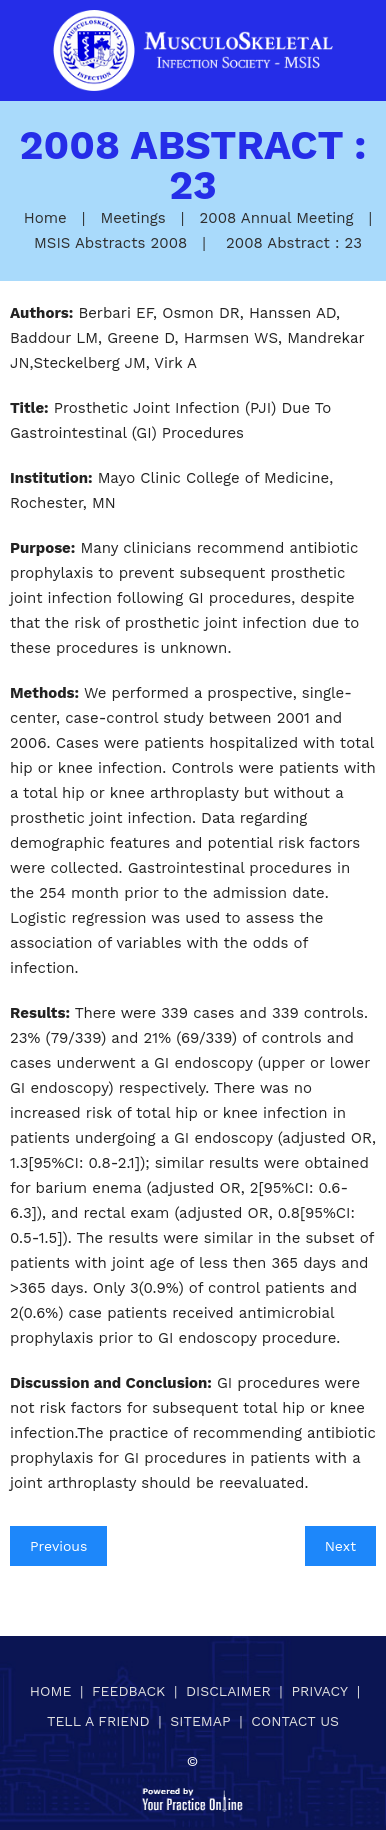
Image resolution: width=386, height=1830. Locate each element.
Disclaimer (228, 1691)
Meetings (132, 218)
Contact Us (295, 1721)
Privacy (319, 1691)
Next (340, 1546)
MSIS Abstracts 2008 (110, 243)
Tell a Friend (98, 1721)
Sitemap (200, 1721)
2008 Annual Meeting (277, 218)
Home (45, 218)
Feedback (128, 1691)
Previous (58, 1546)
